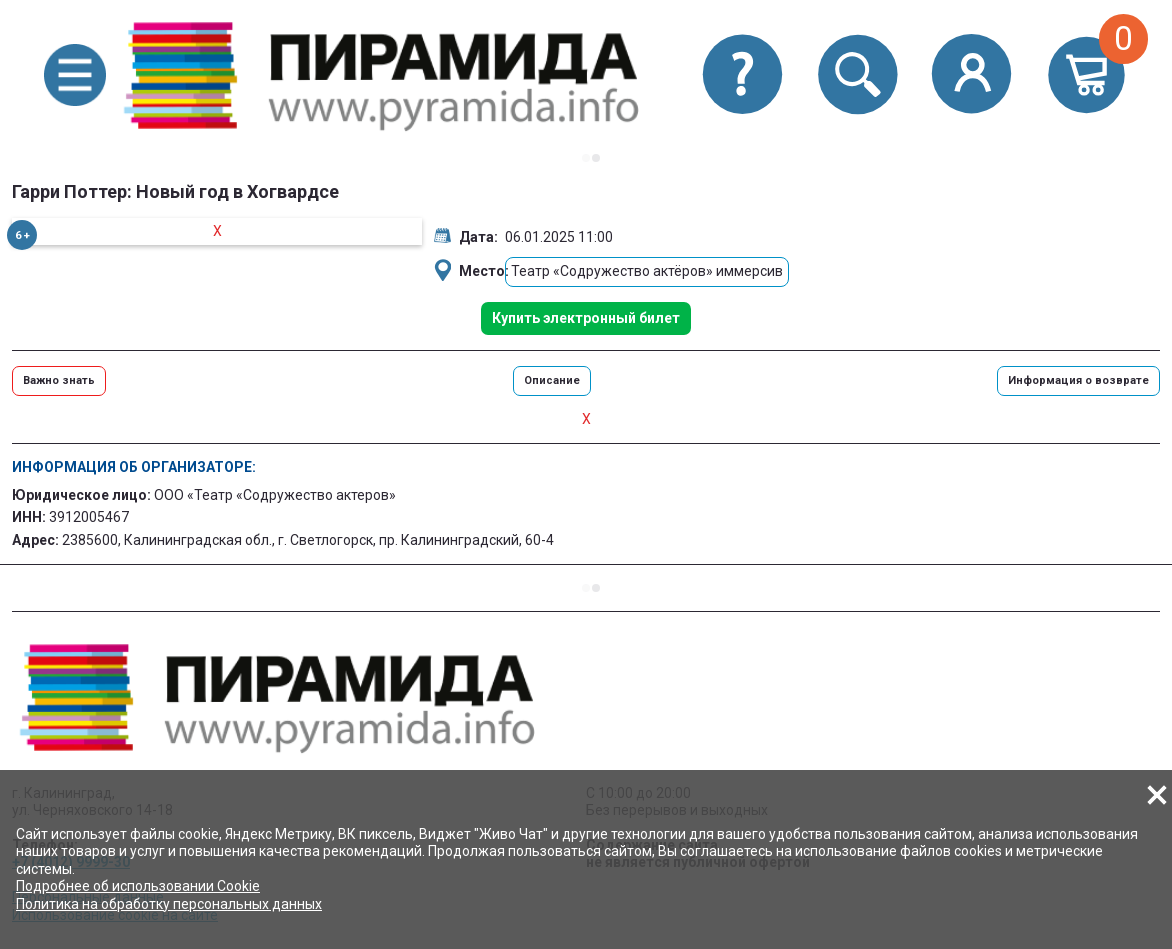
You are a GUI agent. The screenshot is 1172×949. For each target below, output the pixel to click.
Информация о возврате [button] (1078, 380)
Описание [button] (552, 380)
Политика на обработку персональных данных (169, 904)
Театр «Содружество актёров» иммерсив (647, 271)
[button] (75, 75)
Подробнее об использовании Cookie (138, 886)
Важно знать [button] (59, 380)
